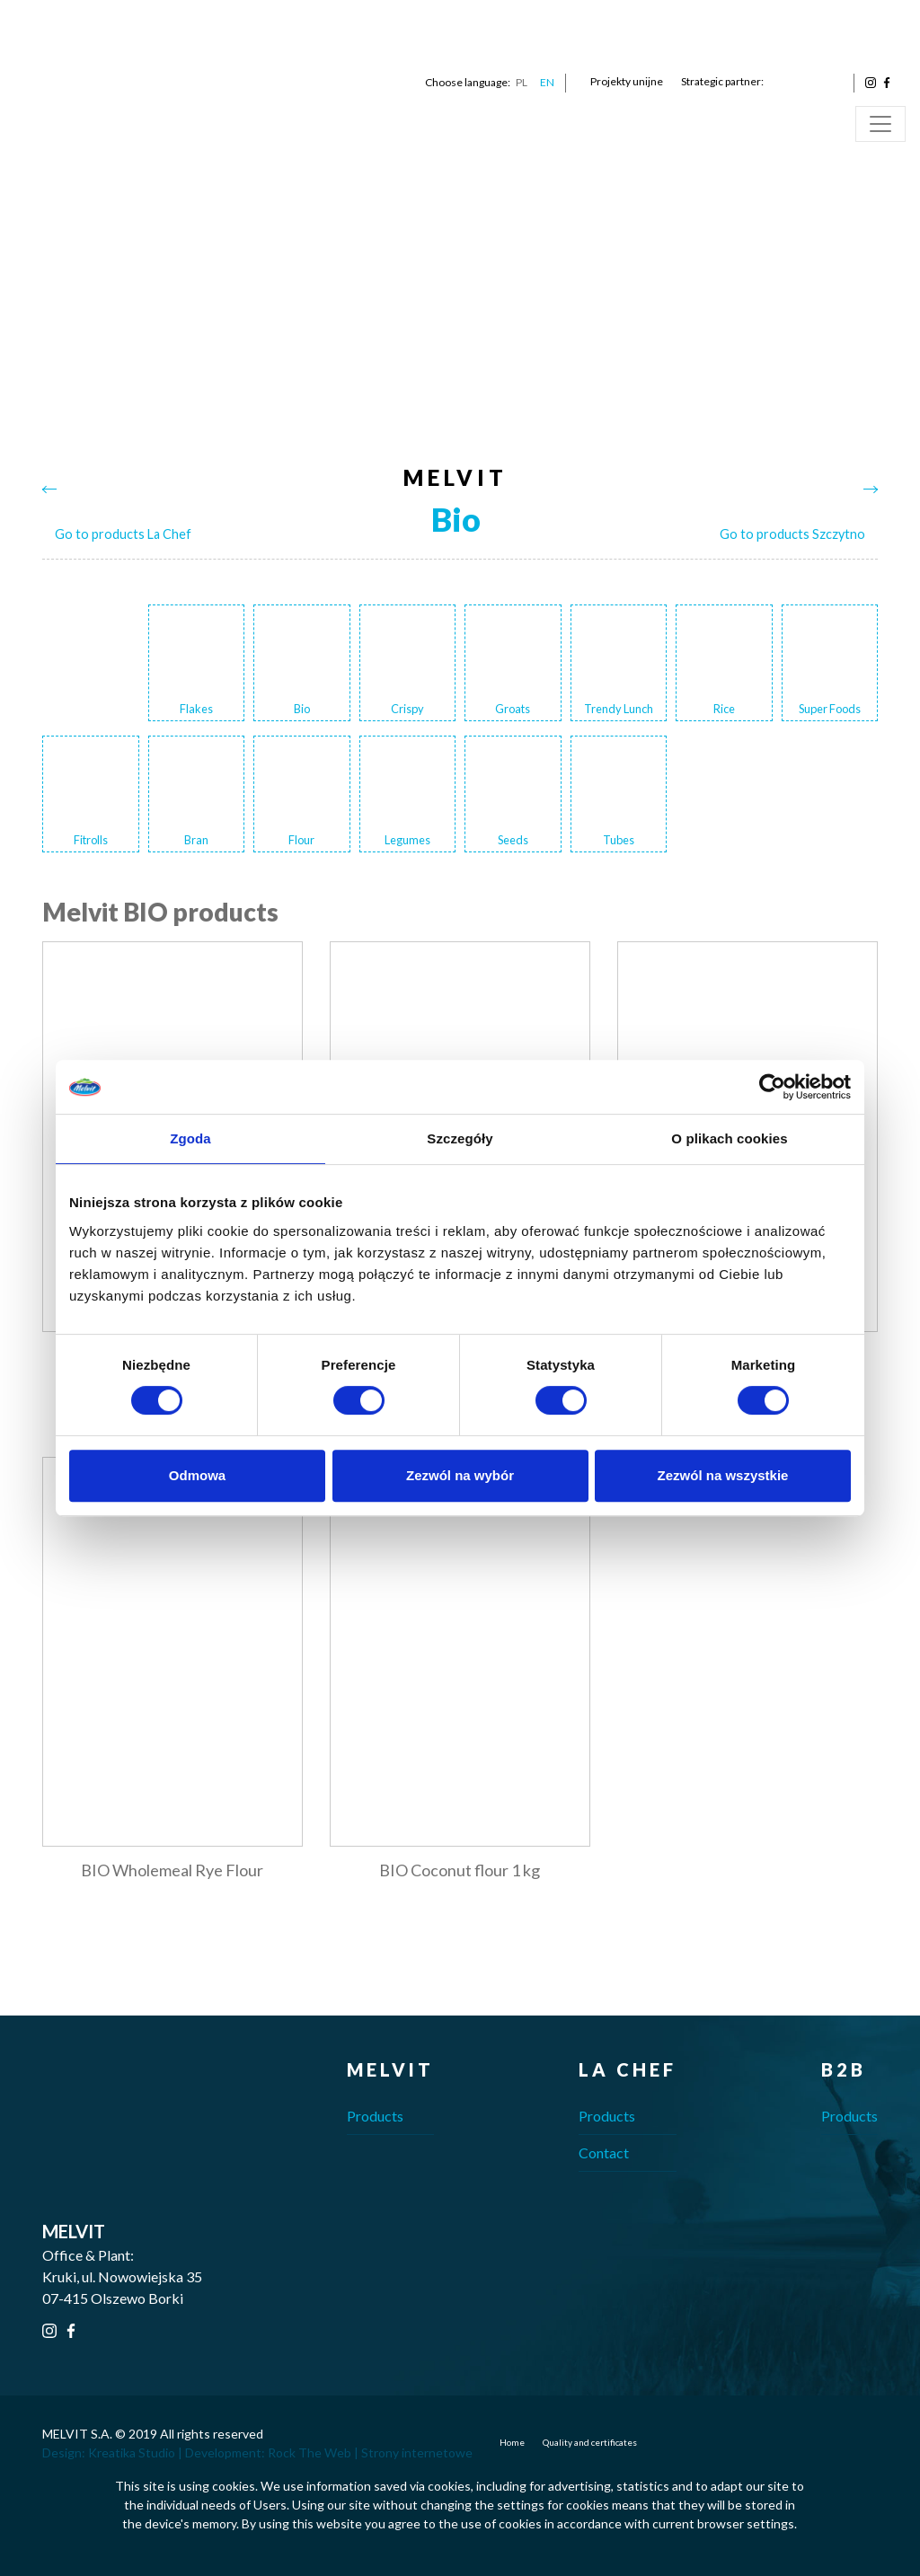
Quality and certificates (590, 2442)
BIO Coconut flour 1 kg (459, 1870)
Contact (604, 2152)
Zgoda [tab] (190, 1138)
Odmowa (197, 1475)
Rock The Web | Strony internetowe (370, 2452)
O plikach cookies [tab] (729, 1138)
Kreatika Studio (131, 2452)
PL (521, 82)
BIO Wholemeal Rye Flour (172, 1870)
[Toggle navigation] (880, 124)
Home (512, 2442)
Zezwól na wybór (460, 1475)
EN (547, 82)
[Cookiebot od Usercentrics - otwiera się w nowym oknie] (772, 1086)
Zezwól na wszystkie (723, 1475)
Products (375, 2115)
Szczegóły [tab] (459, 1138)
